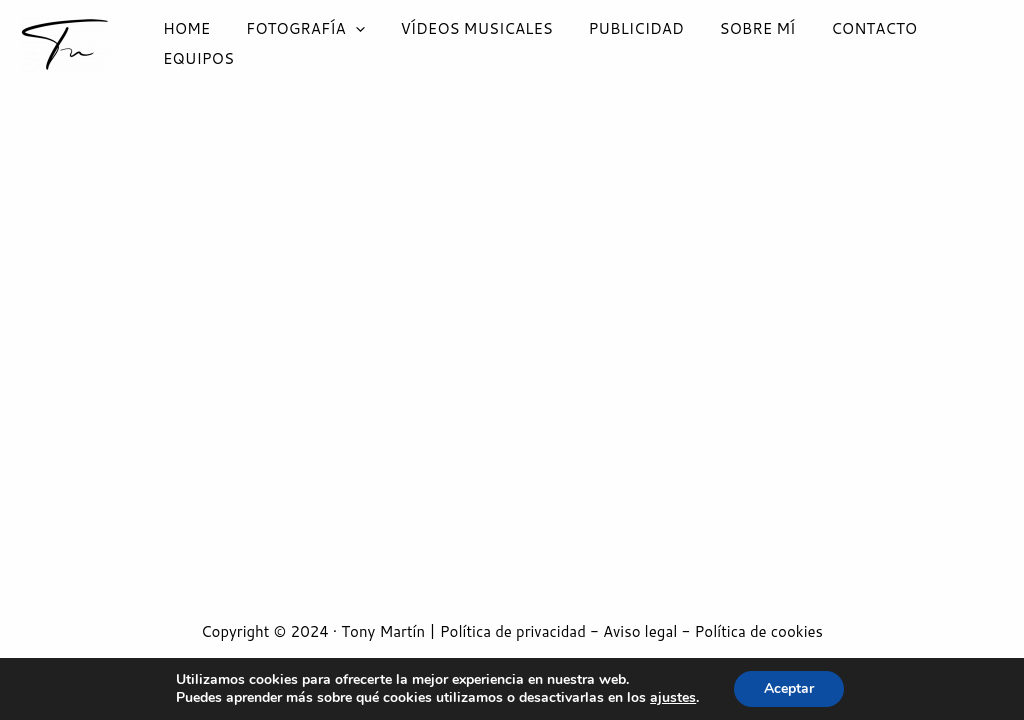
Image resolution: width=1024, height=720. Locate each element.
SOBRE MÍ (734, 43)
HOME (186, 43)
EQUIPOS (953, 43)
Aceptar (789, 688)
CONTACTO (845, 43)
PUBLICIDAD (618, 43)
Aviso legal (640, 631)
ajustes (673, 698)
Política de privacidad (513, 631)
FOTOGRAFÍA (299, 44)
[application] (349, 44)
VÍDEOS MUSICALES (465, 43)
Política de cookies (758, 631)
